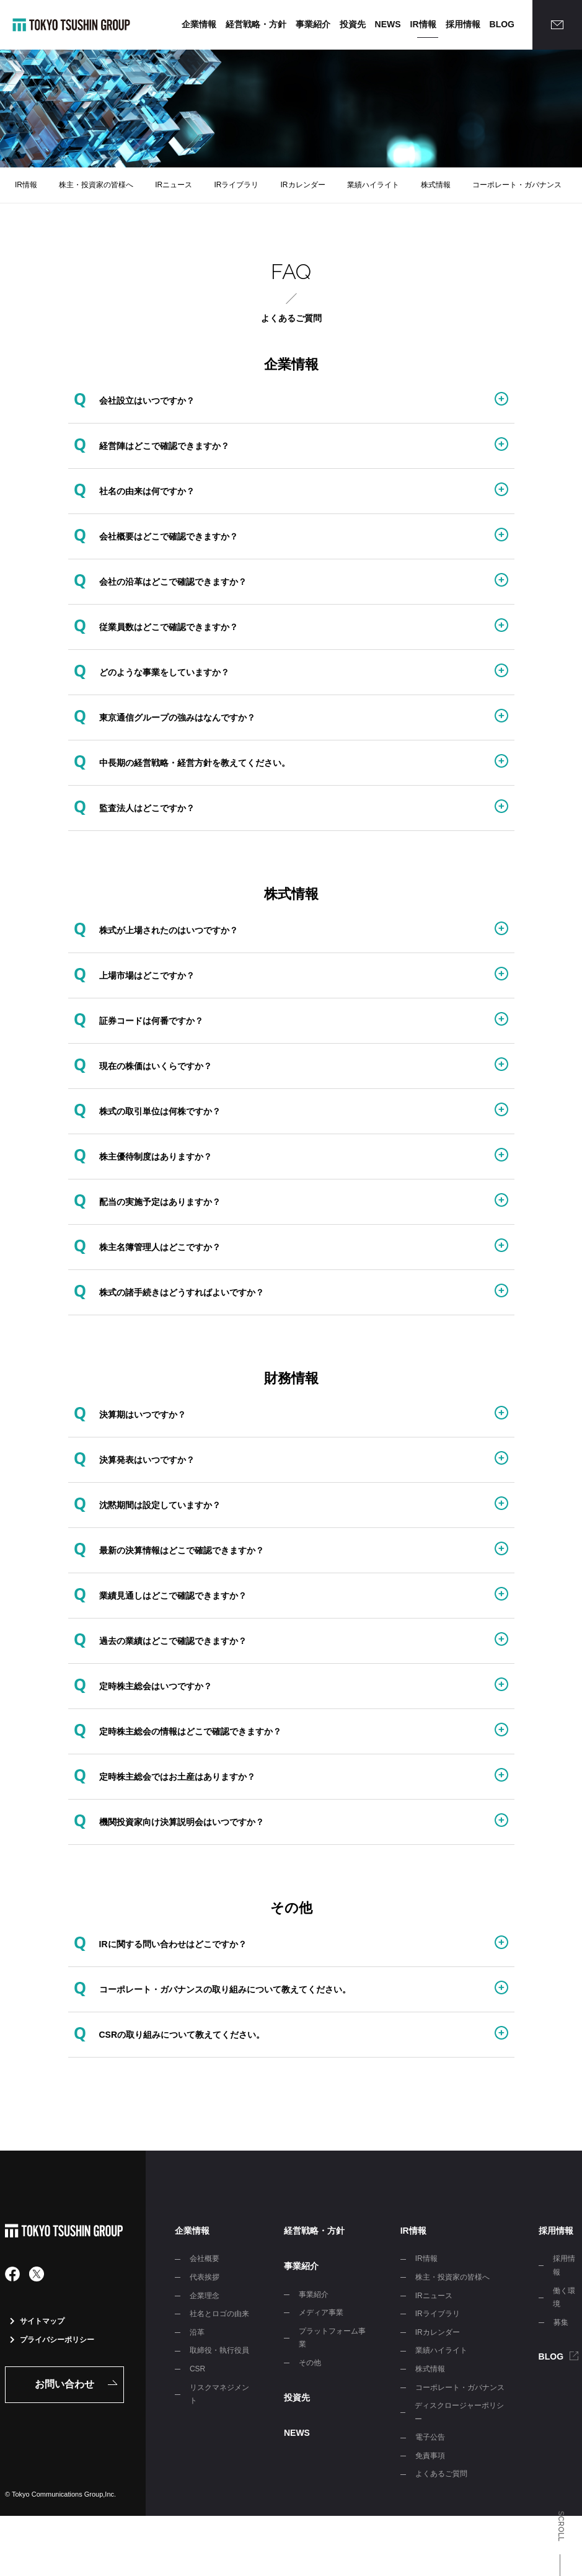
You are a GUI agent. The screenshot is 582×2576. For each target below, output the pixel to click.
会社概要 (204, 2258)
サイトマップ (37, 2321)
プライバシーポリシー (52, 2339)
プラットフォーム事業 (332, 2338)
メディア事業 (321, 2312)
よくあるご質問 (441, 2473)
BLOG (502, 24)
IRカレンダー (303, 184)
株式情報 (436, 184)
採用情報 (463, 24)
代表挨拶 (204, 2277)
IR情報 (423, 24)
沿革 (197, 2332)
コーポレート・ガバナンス (517, 184)
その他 (310, 2362)
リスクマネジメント (219, 2394)
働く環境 (564, 2297)
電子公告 (430, 2437)
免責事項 (430, 2455)
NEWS (388, 24)
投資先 (353, 24)
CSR (197, 2369)
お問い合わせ (64, 2384)
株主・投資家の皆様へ (96, 184)
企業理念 (204, 2295)
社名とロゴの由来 (219, 2313)
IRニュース (173, 184)
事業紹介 (313, 24)
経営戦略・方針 (256, 24)
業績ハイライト (373, 184)
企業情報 (199, 24)
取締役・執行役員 (219, 2350)
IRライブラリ (236, 184)
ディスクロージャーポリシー (459, 2412)
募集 (560, 2322)
